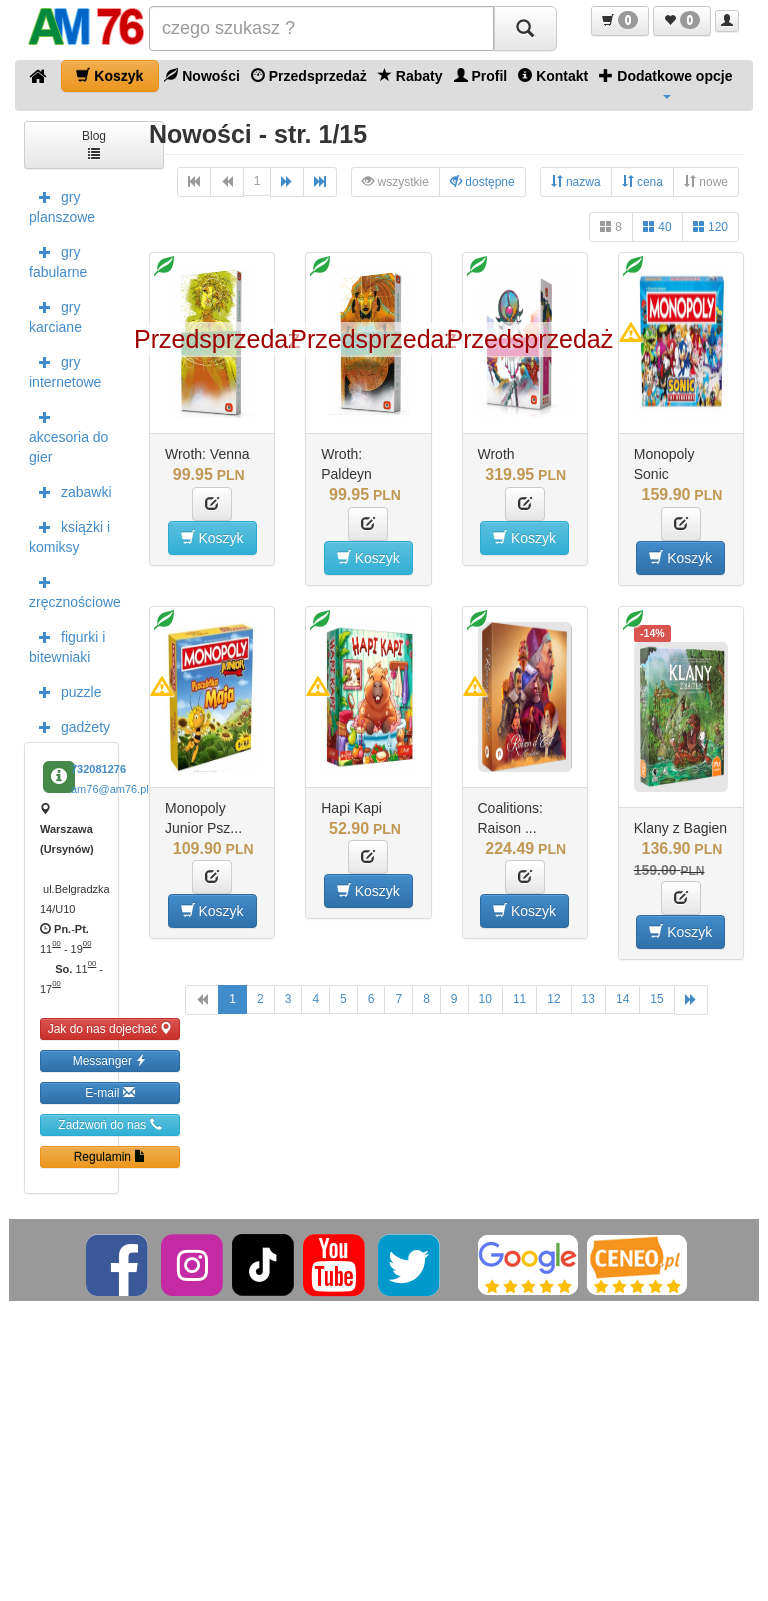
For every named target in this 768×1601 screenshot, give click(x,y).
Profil (481, 75)
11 (519, 999)
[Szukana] (321, 28)
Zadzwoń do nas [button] (109, 1124)
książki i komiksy (69, 535)
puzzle (65, 691)
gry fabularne (58, 260)
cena (642, 181)
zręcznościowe (74, 590)
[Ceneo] (637, 1264)
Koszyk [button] (212, 537)
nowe (706, 181)
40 (657, 226)
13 (588, 999)
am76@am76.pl (110, 789)
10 (485, 999)
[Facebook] (118, 1264)
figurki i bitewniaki (67, 645)
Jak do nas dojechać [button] (110, 1028)
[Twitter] (410, 1264)
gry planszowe (62, 205)
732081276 (98, 769)
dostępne (482, 181)
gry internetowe (65, 370)
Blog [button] (94, 143)
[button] (620, 21)
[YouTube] (335, 1264)
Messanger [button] (110, 1060)
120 (710, 226)
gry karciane (55, 315)
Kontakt (553, 75)
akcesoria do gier (68, 435)
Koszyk (109, 75)
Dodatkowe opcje (665, 83)
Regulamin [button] (110, 1156)
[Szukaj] (525, 28)
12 (553, 999)
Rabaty (410, 75)
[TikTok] (263, 1264)
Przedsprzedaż (309, 75)
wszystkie (395, 181)
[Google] (528, 1264)
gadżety (69, 726)
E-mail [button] (109, 1092)
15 (656, 999)
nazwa (576, 181)
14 (622, 999)
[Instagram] (193, 1264)
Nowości (201, 75)
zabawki (70, 491)
